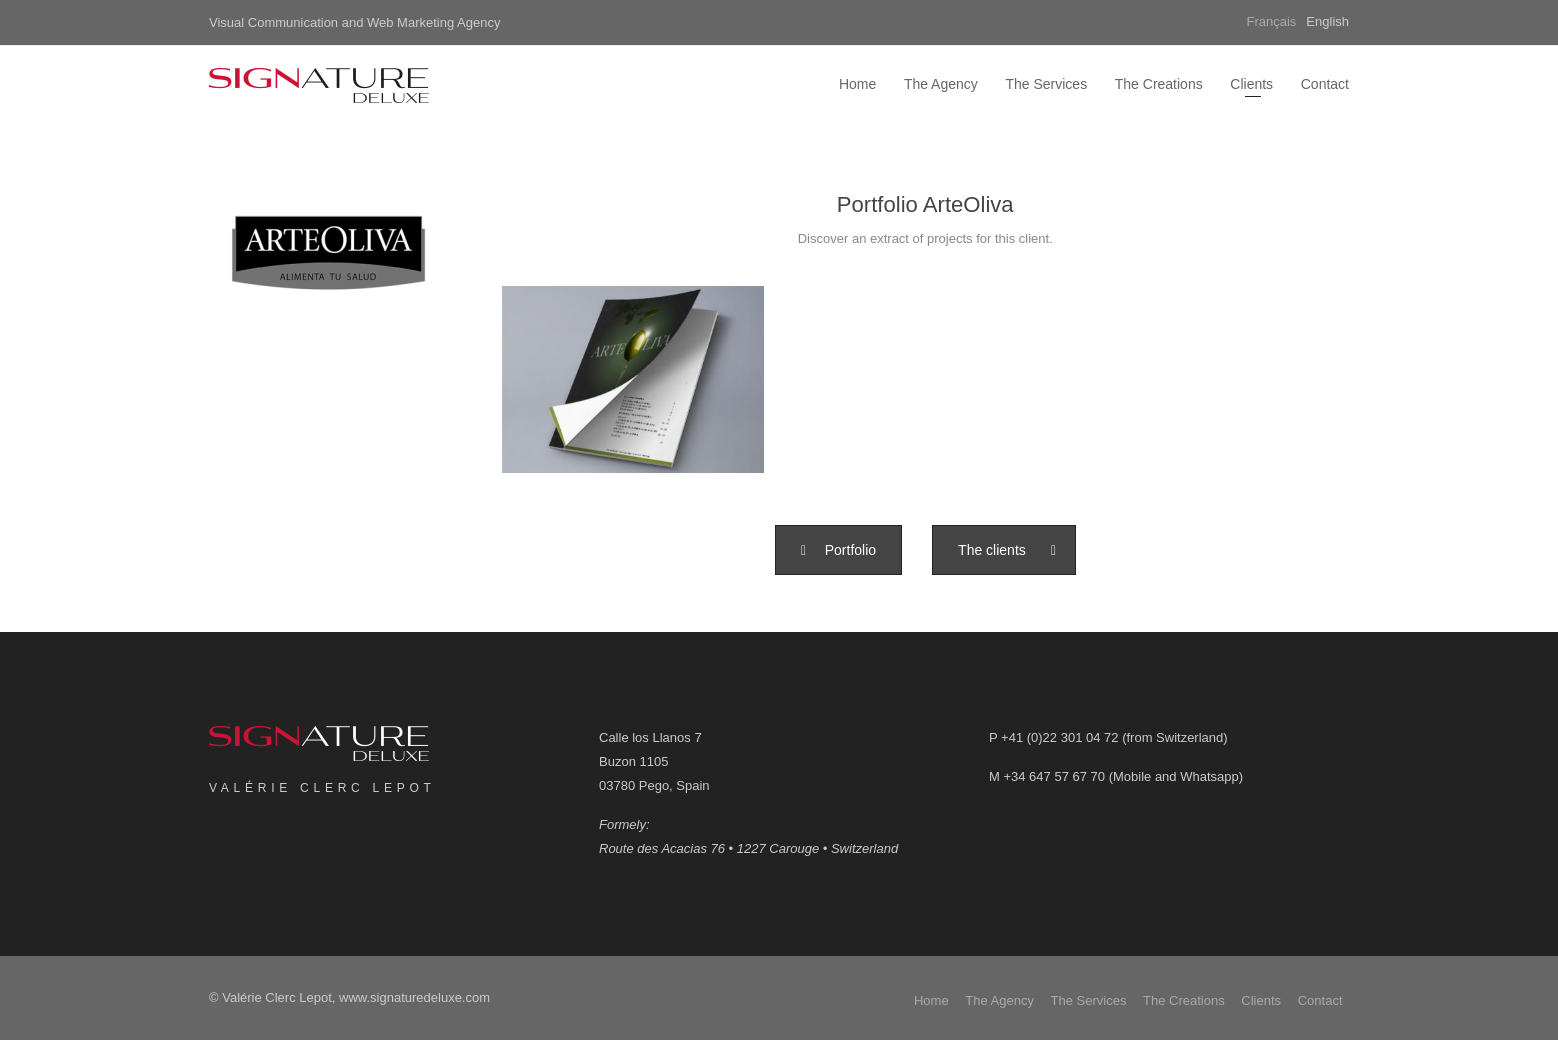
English (1327, 21)
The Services (1046, 84)
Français (1272, 21)
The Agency (941, 84)
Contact (1325, 84)
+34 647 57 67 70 (1054, 776)
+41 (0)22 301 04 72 (1059, 737)
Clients (1251, 84)
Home (857, 84)
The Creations (1159, 84)
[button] (838, 550)
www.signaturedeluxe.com (414, 997)
